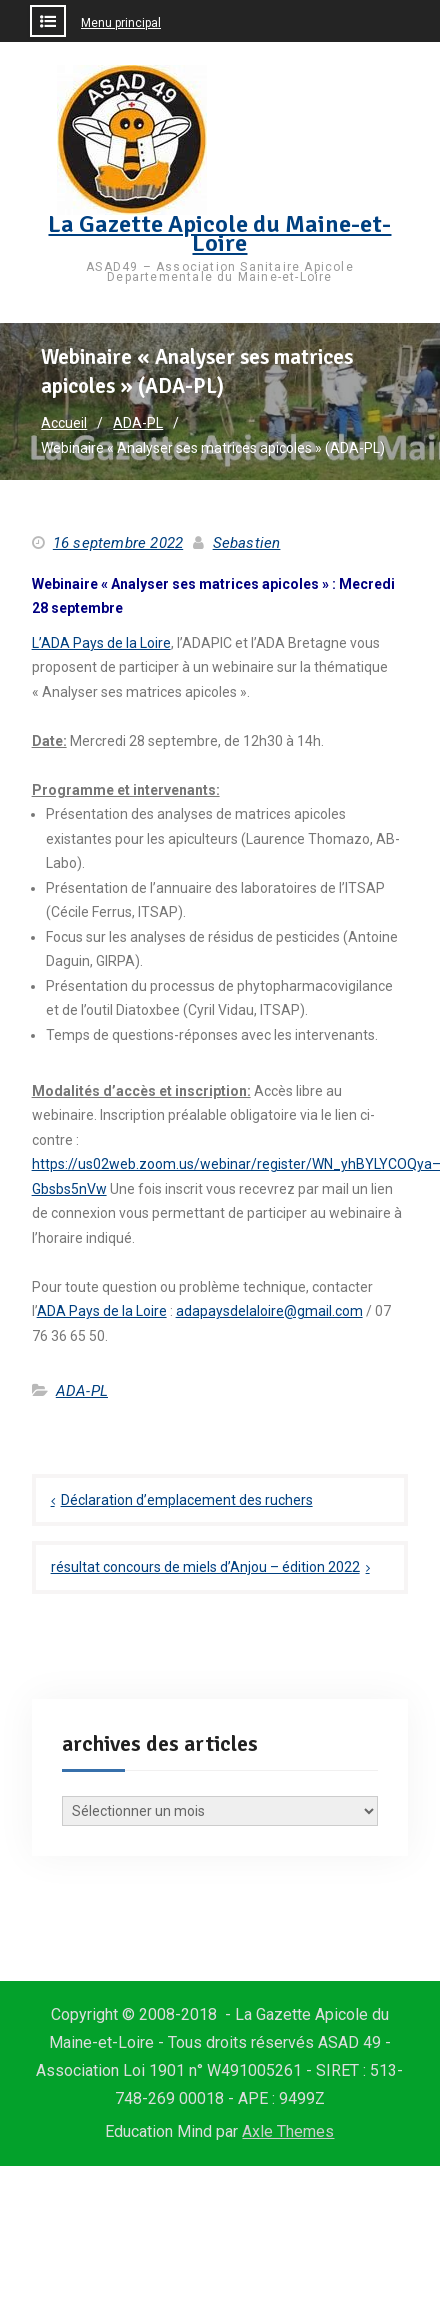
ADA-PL (82, 1391)
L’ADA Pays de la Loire (101, 643)
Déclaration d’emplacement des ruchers (187, 1500)
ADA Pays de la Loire (102, 1311)
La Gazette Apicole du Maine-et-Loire (219, 233)
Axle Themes (288, 2131)
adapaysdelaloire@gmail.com (269, 1311)
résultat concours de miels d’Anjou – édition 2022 (205, 1567)
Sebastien (247, 543)
